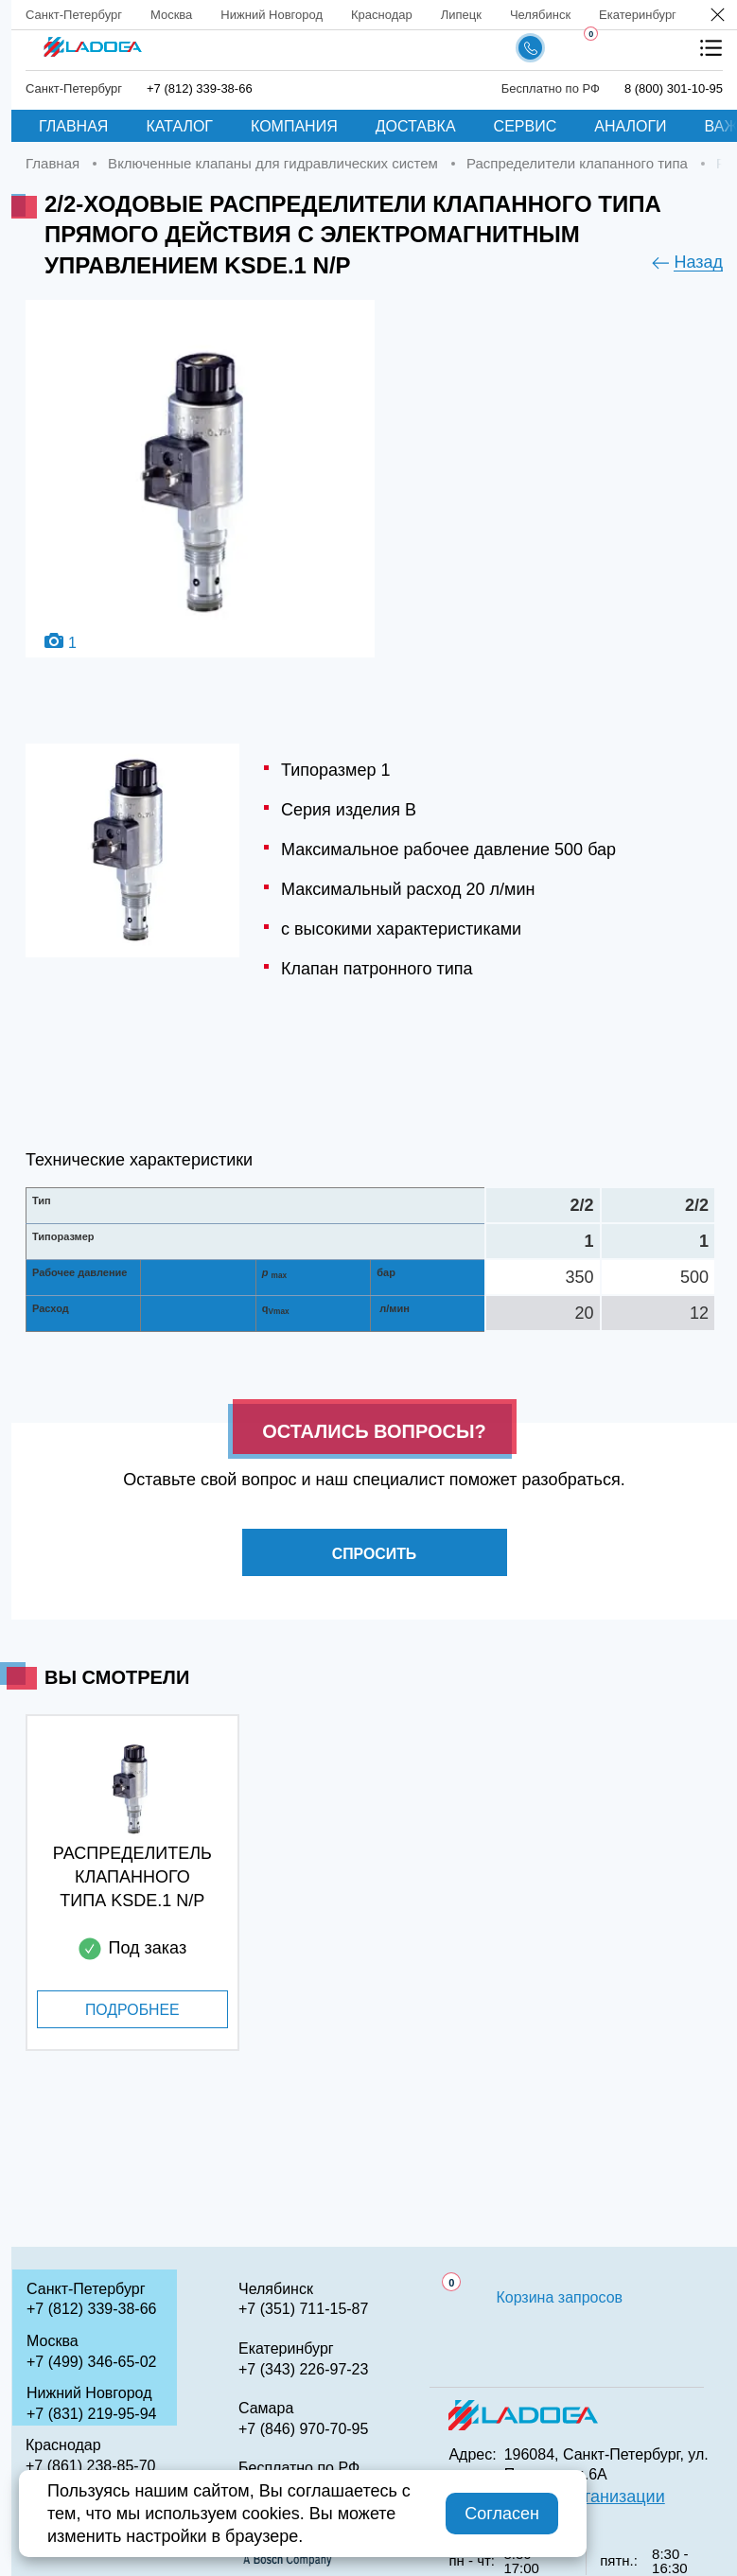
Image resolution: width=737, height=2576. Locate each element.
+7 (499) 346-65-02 (91, 2362)
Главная (73, 126)
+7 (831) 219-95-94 (91, 2414)
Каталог (179, 126)
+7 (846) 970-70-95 (303, 2429)
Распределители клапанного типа (577, 163)
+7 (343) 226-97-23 (303, 2369)
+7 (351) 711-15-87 (303, 2309)
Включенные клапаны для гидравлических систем (273, 163)
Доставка (416, 126)
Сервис (525, 126)
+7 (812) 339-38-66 (200, 88)
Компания (294, 126)
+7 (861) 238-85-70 (90, 2466)
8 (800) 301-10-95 (673, 88)
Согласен (502, 2513)
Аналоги (630, 126)
